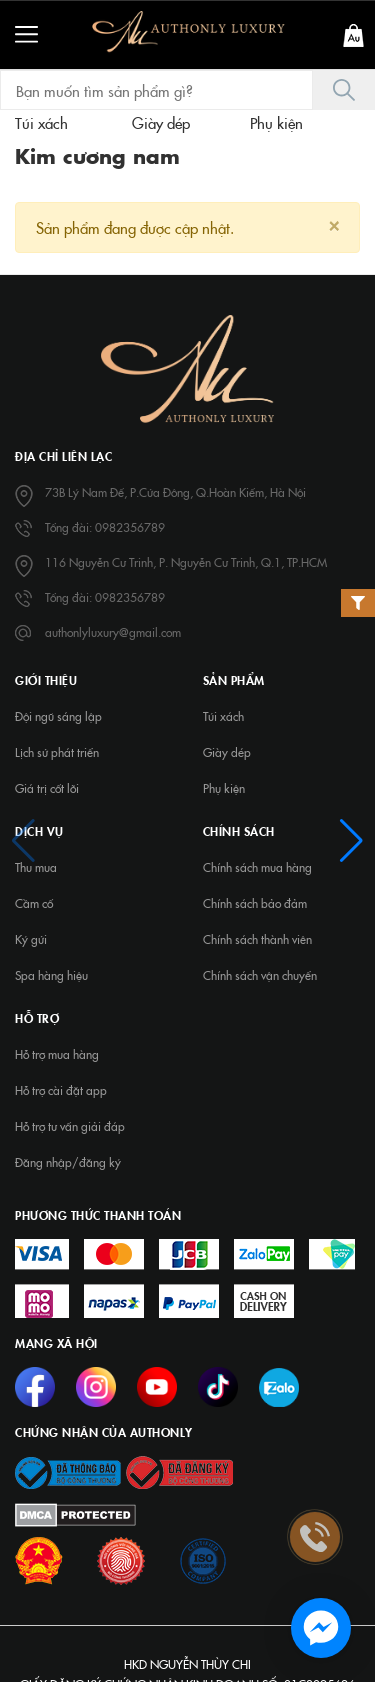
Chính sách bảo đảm (255, 903)
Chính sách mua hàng (257, 867)
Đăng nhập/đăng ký (68, 1162)
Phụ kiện (224, 788)
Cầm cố (34, 903)
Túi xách (223, 716)
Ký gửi (31, 939)
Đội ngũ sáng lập (58, 716)
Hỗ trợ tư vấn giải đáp (70, 1126)
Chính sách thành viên (257, 939)
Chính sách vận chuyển (260, 975)
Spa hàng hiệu (51, 975)
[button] (23, 841)
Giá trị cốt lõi (47, 788)
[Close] (334, 223)
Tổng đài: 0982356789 (105, 527)
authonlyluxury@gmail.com (113, 632)
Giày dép (227, 752)
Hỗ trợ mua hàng (57, 1054)
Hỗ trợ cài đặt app (61, 1090)
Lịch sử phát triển (57, 752)
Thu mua (36, 867)
